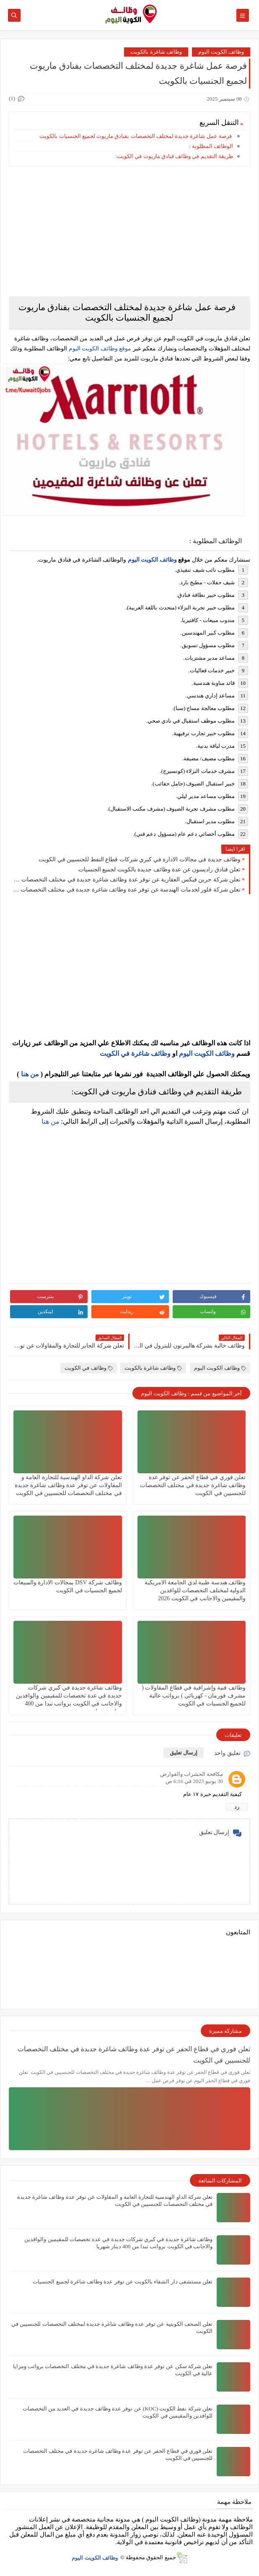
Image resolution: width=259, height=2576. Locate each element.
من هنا (30, 1074)
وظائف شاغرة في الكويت (135, 1053)
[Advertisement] (129, 231)
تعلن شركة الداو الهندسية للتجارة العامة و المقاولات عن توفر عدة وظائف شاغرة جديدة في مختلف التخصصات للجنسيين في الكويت (68, 1485)
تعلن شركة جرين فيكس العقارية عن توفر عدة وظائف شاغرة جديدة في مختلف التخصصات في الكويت (127, 879)
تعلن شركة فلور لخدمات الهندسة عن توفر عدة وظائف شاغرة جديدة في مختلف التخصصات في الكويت (127, 889)
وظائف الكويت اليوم (221, 52)
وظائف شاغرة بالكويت (156, 52)
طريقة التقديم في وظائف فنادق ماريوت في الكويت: (174, 156)
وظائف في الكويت (89, 1368)
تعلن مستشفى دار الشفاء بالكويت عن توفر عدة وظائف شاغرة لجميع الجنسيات (122, 2281)
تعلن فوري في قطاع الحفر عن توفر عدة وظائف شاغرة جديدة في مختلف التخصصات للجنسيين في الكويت (193, 1485)
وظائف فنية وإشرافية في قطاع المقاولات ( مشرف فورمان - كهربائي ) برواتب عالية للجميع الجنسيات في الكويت (194, 1696)
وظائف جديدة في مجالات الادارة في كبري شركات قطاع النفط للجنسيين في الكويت (140, 859)
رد (236, 1807)
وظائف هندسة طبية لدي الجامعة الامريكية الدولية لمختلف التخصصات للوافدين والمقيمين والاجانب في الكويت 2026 (195, 1590)
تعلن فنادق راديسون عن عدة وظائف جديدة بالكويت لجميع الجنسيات (159, 869)
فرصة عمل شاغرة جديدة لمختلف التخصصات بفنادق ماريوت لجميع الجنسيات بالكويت (135, 136)
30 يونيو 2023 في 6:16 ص (194, 1781)
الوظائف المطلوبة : (211, 146)
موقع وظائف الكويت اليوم (99, 348)
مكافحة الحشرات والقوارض (191, 1774)
